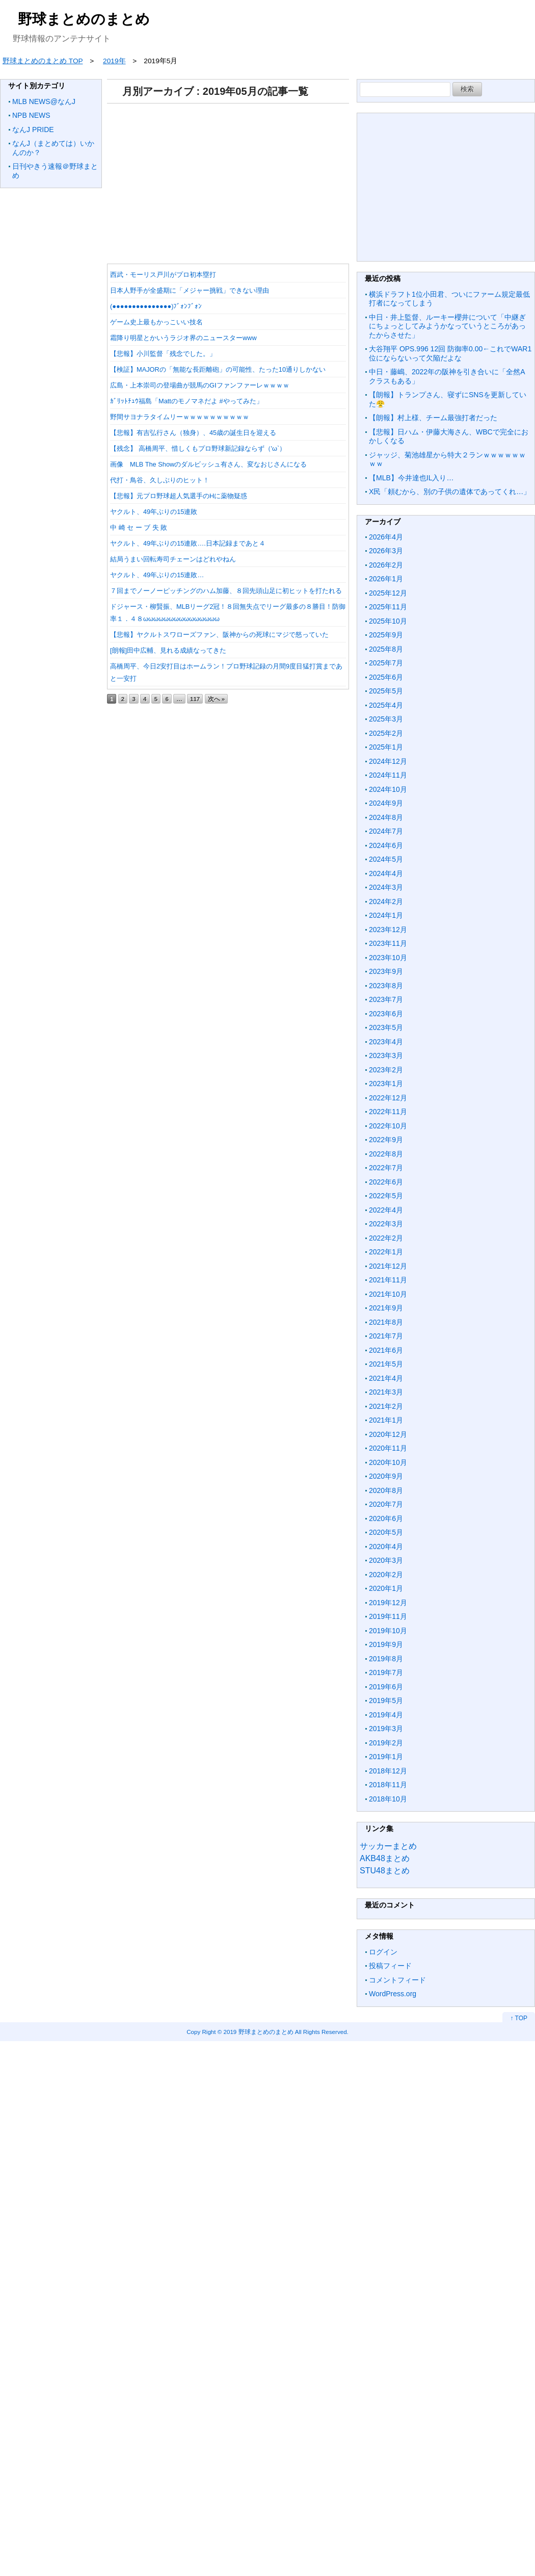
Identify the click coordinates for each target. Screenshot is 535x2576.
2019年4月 (386, 1715)
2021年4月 (386, 1378)
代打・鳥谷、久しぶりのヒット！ (159, 480)
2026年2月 (386, 565)
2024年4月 (386, 873)
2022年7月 (386, 1168)
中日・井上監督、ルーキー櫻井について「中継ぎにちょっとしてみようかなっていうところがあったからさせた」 (447, 326)
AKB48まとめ (385, 1858)
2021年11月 (388, 1280)
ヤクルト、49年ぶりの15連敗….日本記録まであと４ (187, 543)
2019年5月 (386, 1700)
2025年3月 (386, 719)
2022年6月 (386, 1182)
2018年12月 (388, 1771)
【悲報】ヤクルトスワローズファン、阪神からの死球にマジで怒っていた (219, 634)
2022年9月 (386, 1140)
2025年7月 (386, 663)
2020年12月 (388, 1434)
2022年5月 (386, 1196)
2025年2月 (386, 733)
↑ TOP (518, 2018)
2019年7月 (386, 1672)
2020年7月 (386, 1504)
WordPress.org (392, 1994)
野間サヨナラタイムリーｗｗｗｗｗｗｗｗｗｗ (179, 417)
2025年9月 (386, 635)
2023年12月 (388, 929)
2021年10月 (388, 1294)
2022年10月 (388, 1126)
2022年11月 (388, 1111)
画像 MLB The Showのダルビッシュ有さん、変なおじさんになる (211, 464)
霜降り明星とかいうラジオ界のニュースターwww (183, 338)
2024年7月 (386, 831)
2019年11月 (388, 1616)
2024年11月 (388, 775)
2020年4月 (386, 1546)
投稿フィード (390, 1966)
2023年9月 (386, 971)
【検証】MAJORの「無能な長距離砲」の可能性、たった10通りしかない (218, 369)
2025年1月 (386, 747)
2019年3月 (386, 1728)
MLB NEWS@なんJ (43, 101)
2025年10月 (388, 621)
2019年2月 (386, 1743)
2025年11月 (388, 607)
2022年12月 (388, 1098)
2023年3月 (386, 1055)
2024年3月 (386, 887)
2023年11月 (388, 943)
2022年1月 (386, 1252)
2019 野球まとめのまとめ (258, 2031)
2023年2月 (386, 1070)
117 (195, 698)
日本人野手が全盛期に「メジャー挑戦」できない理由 (189, 290)
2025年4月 (386, 705)
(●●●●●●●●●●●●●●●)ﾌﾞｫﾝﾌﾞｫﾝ (156, 306)
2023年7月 (386, 999)
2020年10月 (388, 1462)
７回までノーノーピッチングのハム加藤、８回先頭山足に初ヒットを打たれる (226, 591)
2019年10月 (388, 1631)
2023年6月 (386, 1014)
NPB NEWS (31, 115)
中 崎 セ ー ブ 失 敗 (138, 527)
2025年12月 (388, 593)
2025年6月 (386, 677)
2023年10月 (388, 958)
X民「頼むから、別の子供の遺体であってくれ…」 (449, 491)
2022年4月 (386, 1210)
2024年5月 (386, 859)
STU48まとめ (385, 1870)
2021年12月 (388, 1266)
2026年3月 (386, 551)
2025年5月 (386, 691)
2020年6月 (386, 1518)
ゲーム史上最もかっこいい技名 (156, 322)
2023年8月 (386, 986)
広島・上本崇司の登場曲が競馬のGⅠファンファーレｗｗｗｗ (199, 385)
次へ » (216, 698)
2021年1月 (386, 1420)
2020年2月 (386, 1574)
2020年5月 (386, 1532)
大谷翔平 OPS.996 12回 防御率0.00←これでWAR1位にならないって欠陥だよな (450, 353)
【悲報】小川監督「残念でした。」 (163, 353)
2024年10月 (388, 789)
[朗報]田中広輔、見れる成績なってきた (168, 650)
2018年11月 (388, 1785)
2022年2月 (386, 1238)
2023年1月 (386, 1083)
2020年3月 (386, 1560)
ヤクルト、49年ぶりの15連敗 (153, 512)
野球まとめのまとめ (84, 19)
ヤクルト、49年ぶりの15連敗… (157, 575)
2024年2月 (386, 901)
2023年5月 (386, 1027)
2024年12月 (388, 761)
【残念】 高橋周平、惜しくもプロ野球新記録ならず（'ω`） (198, 448)
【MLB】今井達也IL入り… (411, 478)
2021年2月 (386, 1406)
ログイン (383, 1952)
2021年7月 (386, 1336)
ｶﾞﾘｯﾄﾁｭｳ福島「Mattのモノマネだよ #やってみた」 (186, 401)
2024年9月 (386, 803)
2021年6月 (386, 1350)
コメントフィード (397, 1980)
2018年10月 (388, 1799)
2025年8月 (386, 649)
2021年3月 (386, 1392)
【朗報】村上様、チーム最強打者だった (433, 418)
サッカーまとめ (388, 1846)
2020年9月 (386, 1476)
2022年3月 (386, 1224)
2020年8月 (386, 1490)
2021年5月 (386, 1364)
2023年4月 (386, 1042)
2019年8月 (386, 1659)
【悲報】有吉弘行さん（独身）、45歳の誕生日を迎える (193, 432)
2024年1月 (386, 915)
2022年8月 (386, 1154)
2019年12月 (388, 1603)
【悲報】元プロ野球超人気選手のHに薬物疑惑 (178, 496)
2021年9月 (386, 1308)
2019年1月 (386, 1757)
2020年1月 (386, 1588)
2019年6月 (386, 1687)
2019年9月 (386, 1644)
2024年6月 (386, 845)
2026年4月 (386, 537)
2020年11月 (388, 1448)
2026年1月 (386, 579)
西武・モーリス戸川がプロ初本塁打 (163, 274)
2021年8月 (386, 1322)
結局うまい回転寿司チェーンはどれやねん (173, 559)
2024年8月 (386, 817)
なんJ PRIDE (33, 129)
